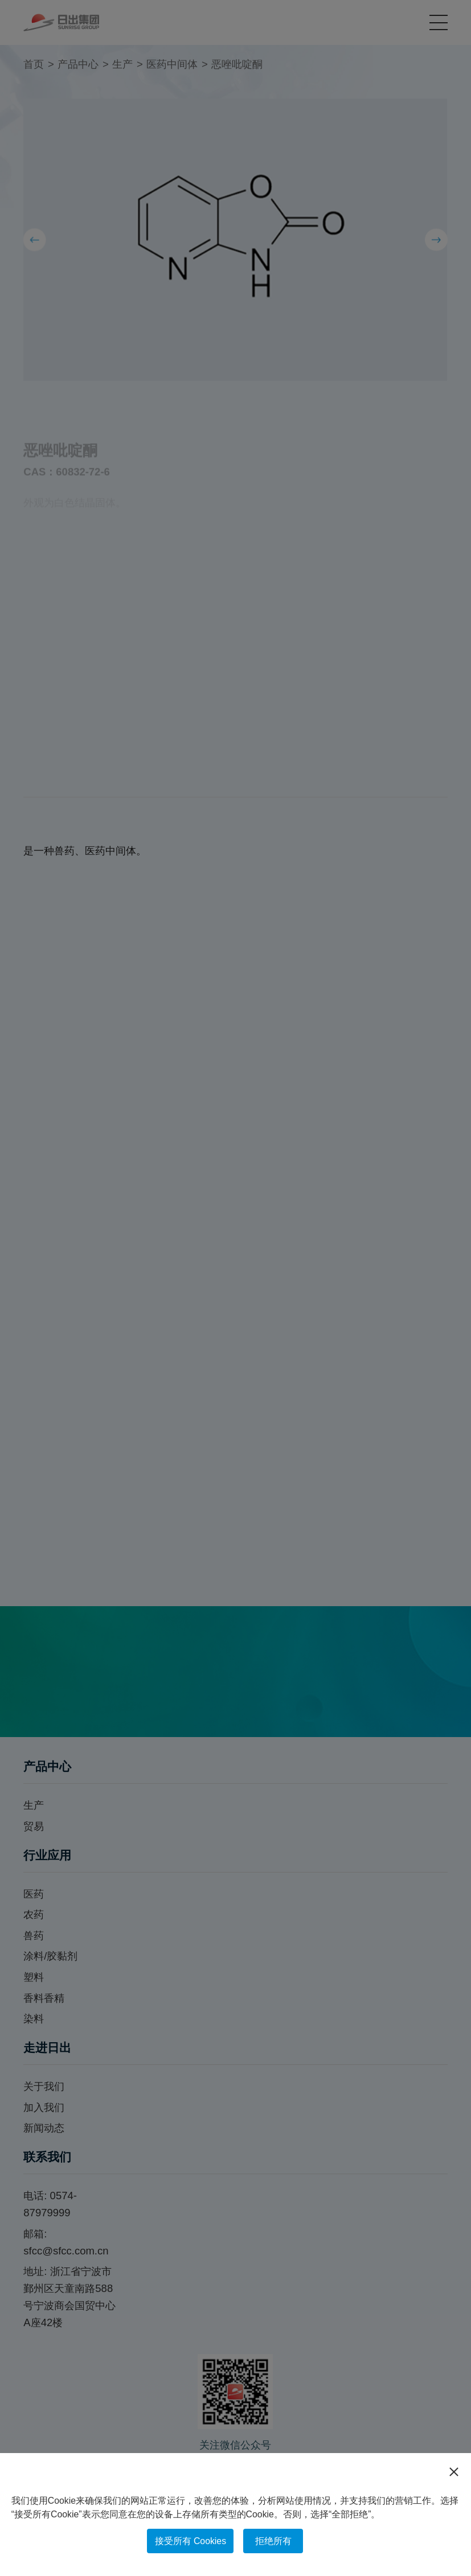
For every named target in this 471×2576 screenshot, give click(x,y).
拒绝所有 (273, 2541)
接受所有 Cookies (191, 2541)
